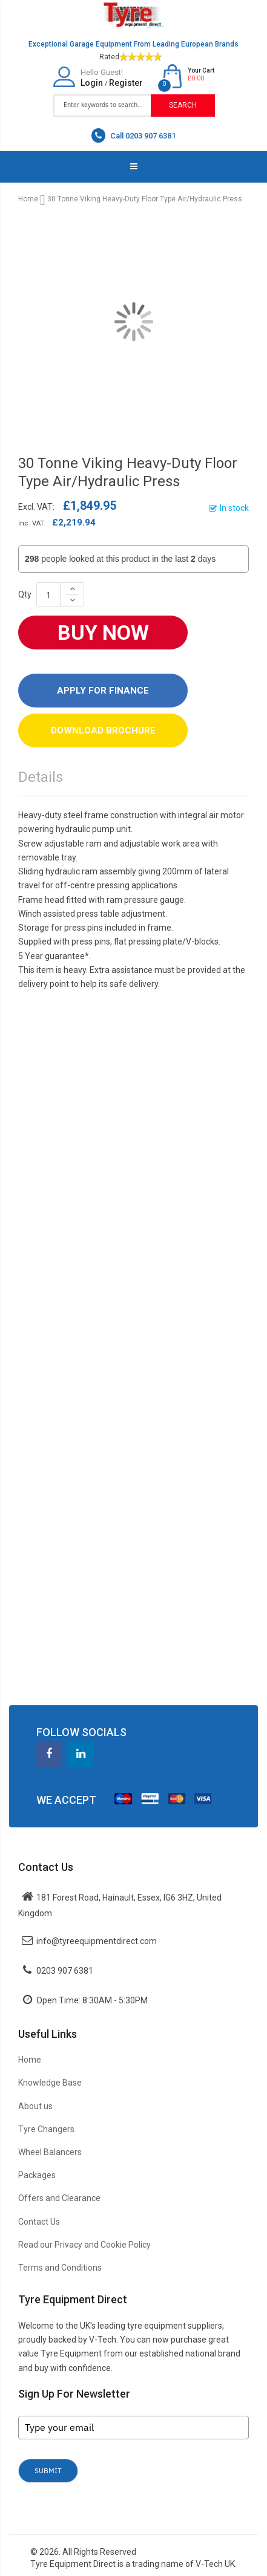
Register (126, 83)
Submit (48, 2470)
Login (92, 83)
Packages (37, 2175)
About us (35, 2106)
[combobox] (102, 105)
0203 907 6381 (64, 1971)
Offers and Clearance (59, 2198)
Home (28, 199)
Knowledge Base (50, 2082)
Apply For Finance (103, 690)
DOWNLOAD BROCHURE (103, 730)
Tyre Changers (46, 2129)
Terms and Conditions (60, 2267)
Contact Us (39, 2221)
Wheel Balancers (50, 2152)
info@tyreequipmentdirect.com (96, 1941)
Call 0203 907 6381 (133, 135)
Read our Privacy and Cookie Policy (84, 2244)
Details (40, 777)
